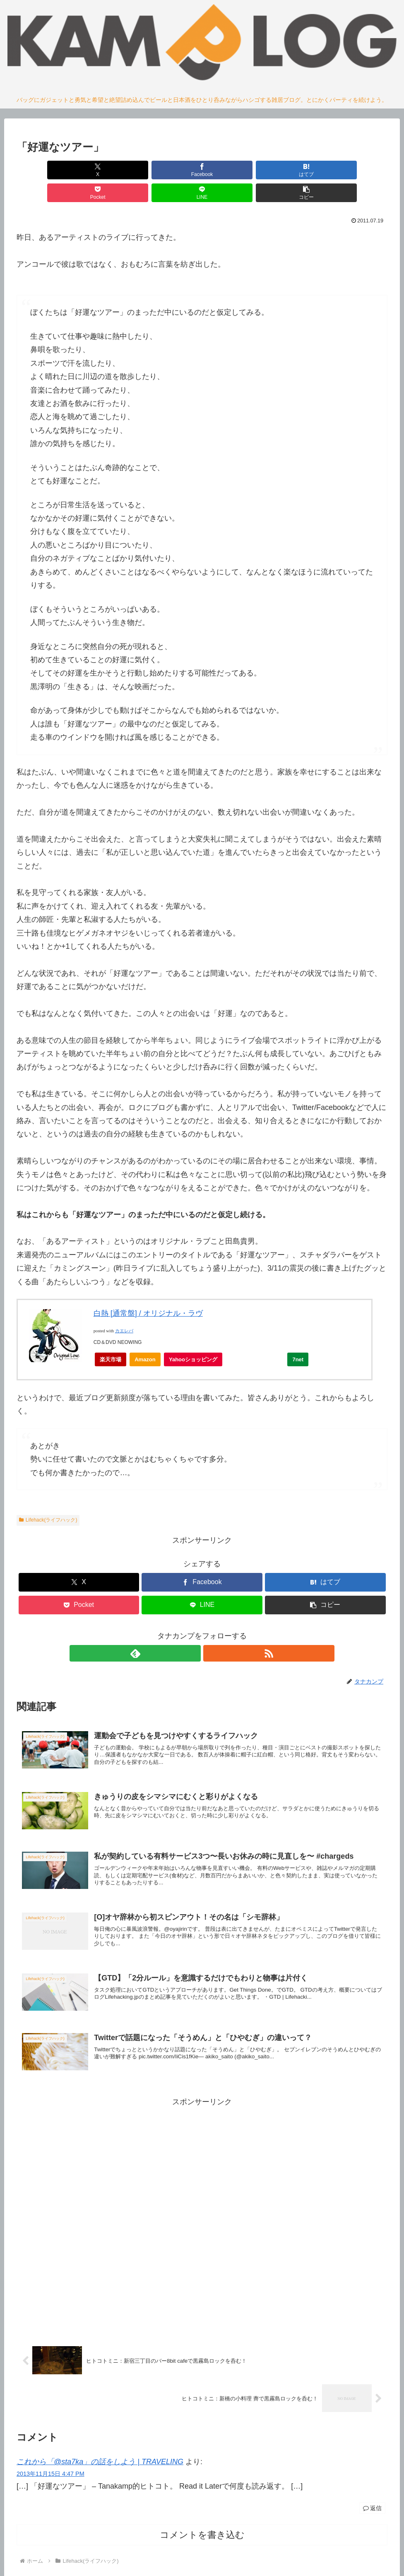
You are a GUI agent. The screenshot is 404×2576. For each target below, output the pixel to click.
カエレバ (124, 1308)
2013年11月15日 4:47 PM (50, 2459)
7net (297, 1337)
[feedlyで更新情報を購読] (192, 1630)
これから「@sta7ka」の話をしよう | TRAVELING (100, 2447)
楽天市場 (110, 1337)
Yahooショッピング (195, 1339)
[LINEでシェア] (295, 170)
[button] (357, 170)
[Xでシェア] (46, 170)
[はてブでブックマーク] (170, 170)
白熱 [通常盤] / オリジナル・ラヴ (148, 1290)
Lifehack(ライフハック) (48, 1497)
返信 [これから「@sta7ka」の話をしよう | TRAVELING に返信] (372, 2493)
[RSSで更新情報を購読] (211, 1630)
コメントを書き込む (202, 2520)
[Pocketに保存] (233, 170)
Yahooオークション (257, 1339)
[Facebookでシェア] (108, 170)
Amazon (145, 1337)
